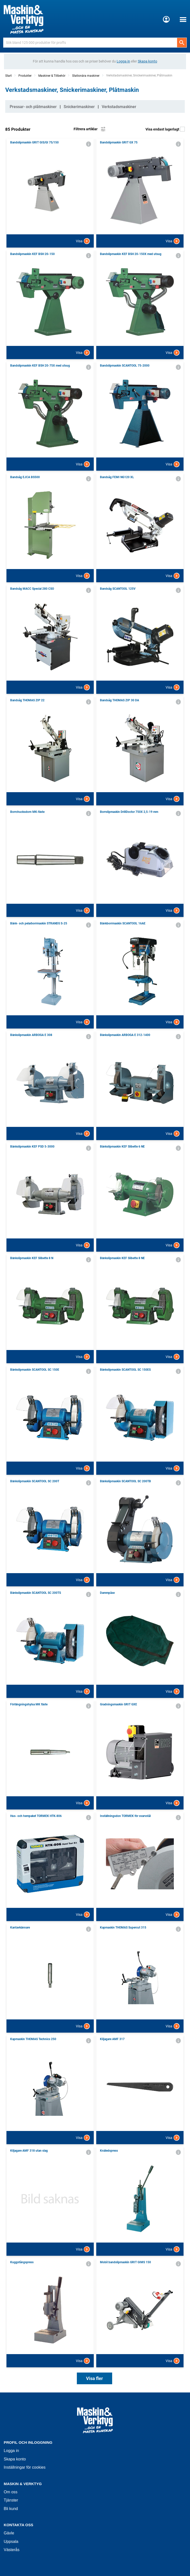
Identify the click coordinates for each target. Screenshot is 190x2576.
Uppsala (11, 2541)
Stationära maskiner (85, 75)
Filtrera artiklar (90, 129)
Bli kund (11, 2509)
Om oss (10, 2492)
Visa (83, 241)
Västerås (11, 2550)
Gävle (9, 2533)
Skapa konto (15, 2459)
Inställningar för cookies (25, 2467)
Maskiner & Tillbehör (51, 75)
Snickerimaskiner (79, 106)
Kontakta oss (18, 2525)
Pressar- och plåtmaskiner (33, 106)
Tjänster (11, 2500)
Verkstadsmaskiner (119, 106)
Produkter (25, 75)
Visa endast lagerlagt (165, 129)
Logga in (11, 2450)
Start (8, 75)
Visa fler (94, 2378)
